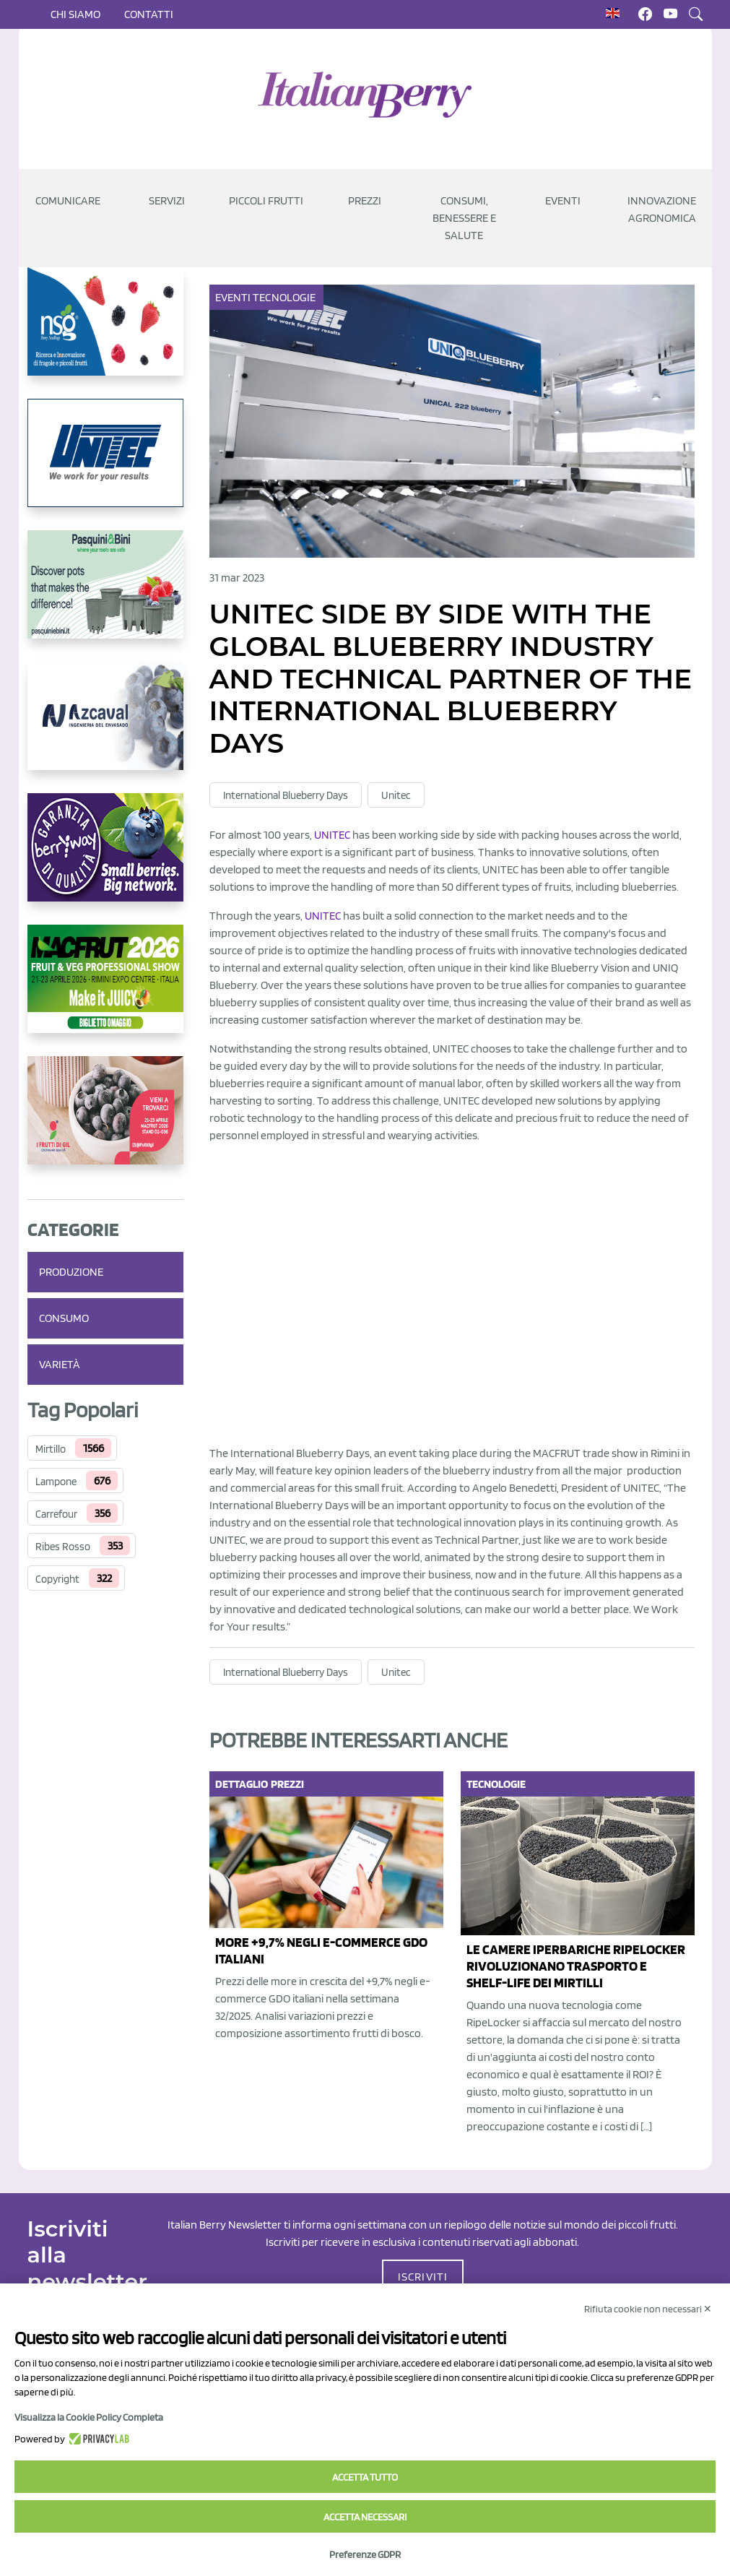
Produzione (71, 1272)
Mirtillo (50, 1449)
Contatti (148, 14)
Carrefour (56, 1514)
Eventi (234, 297)
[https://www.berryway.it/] (105, 859)
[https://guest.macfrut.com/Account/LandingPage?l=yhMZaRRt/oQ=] (105, 990)
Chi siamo (75, 14)
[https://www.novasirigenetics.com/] (105, 333)
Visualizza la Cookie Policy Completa (88, 2417)
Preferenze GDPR (365, 2554)
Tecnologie (285, 297)
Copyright (57, 1579)
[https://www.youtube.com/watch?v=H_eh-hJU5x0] (105, 727)
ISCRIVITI (423, 2276)
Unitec (396, 795)
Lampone (56, 1481)
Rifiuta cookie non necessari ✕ (648, 2308)
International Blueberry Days (285, 795)
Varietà (59, 1364)
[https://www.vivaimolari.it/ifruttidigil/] (105, 1122)
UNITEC (332, 835)
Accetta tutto (365, 2477)
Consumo (64, 1318)
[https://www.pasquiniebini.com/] (105, 596)
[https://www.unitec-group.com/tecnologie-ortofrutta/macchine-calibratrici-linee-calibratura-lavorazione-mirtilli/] (105, 464)
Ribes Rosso (62, 1546)
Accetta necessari (365, 2517)
